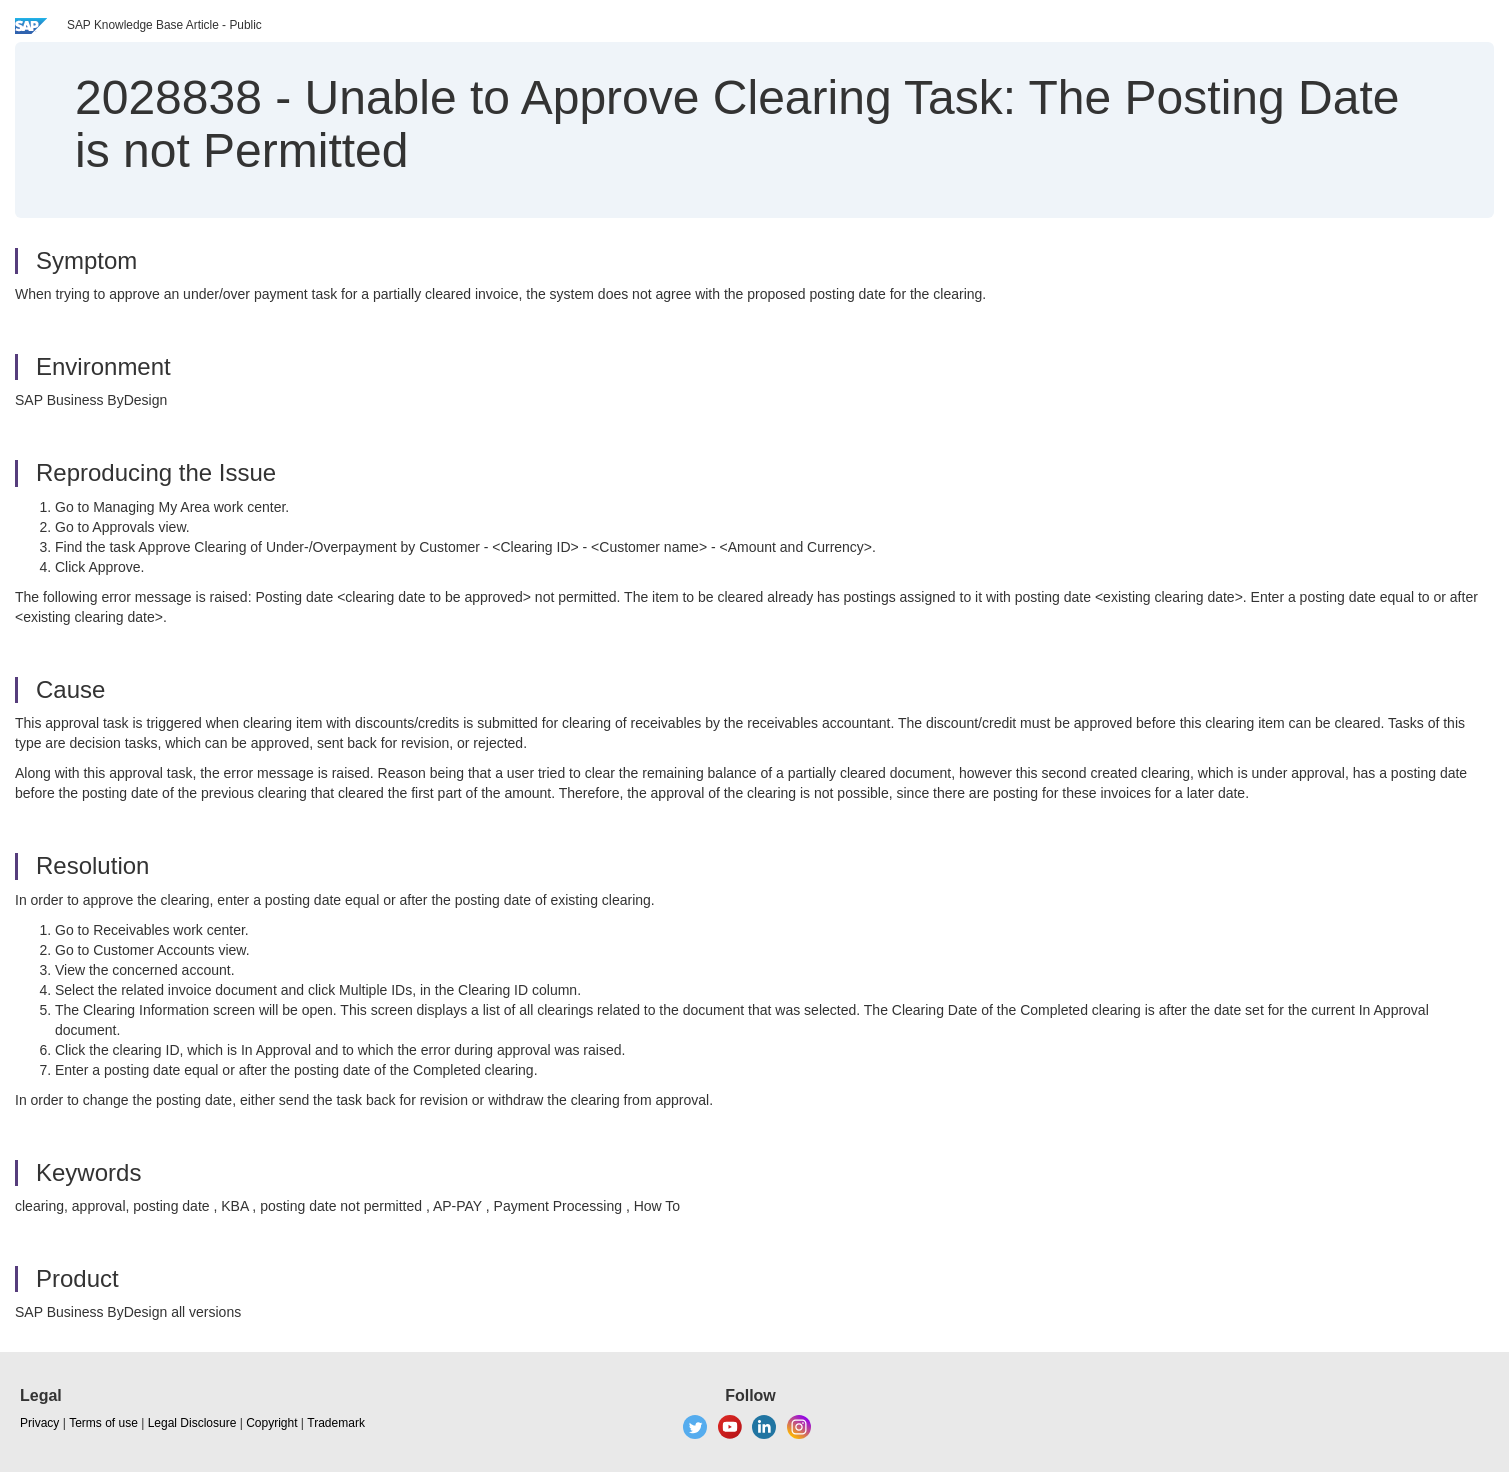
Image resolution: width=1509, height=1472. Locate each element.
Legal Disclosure (192, 1423)
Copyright (271, 1423)
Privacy (39, 1423)
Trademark (336, 1423)
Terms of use (103, 1423)
